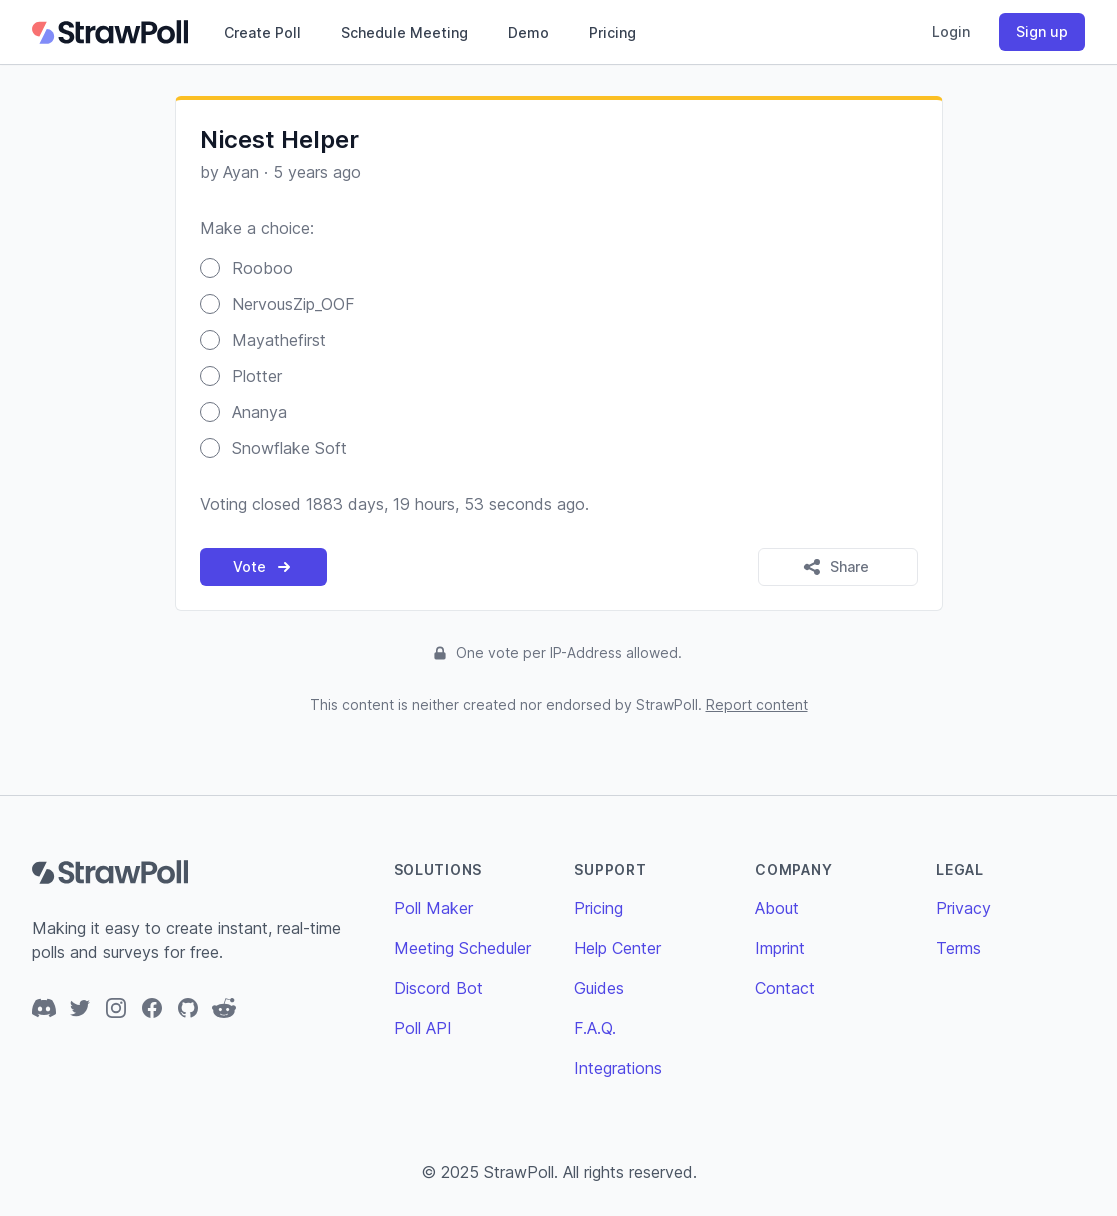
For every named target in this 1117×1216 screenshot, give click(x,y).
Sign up (1042, 31)
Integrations (618, 1068)
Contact (785, 988)
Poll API (423, 1028)
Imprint (780, 948)
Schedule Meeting (404, 32)
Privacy (963, 908)
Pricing (612, 32)
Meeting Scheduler (462, 948)
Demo (528, 32)
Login (951, 31)
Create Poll (262, 32)
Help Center (617, 948)
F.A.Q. (595, 1028)
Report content (757, 704)
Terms (958, 948)
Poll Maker (433, 908)
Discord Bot (438, 988)
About (777, 908)
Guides (599, 988)
